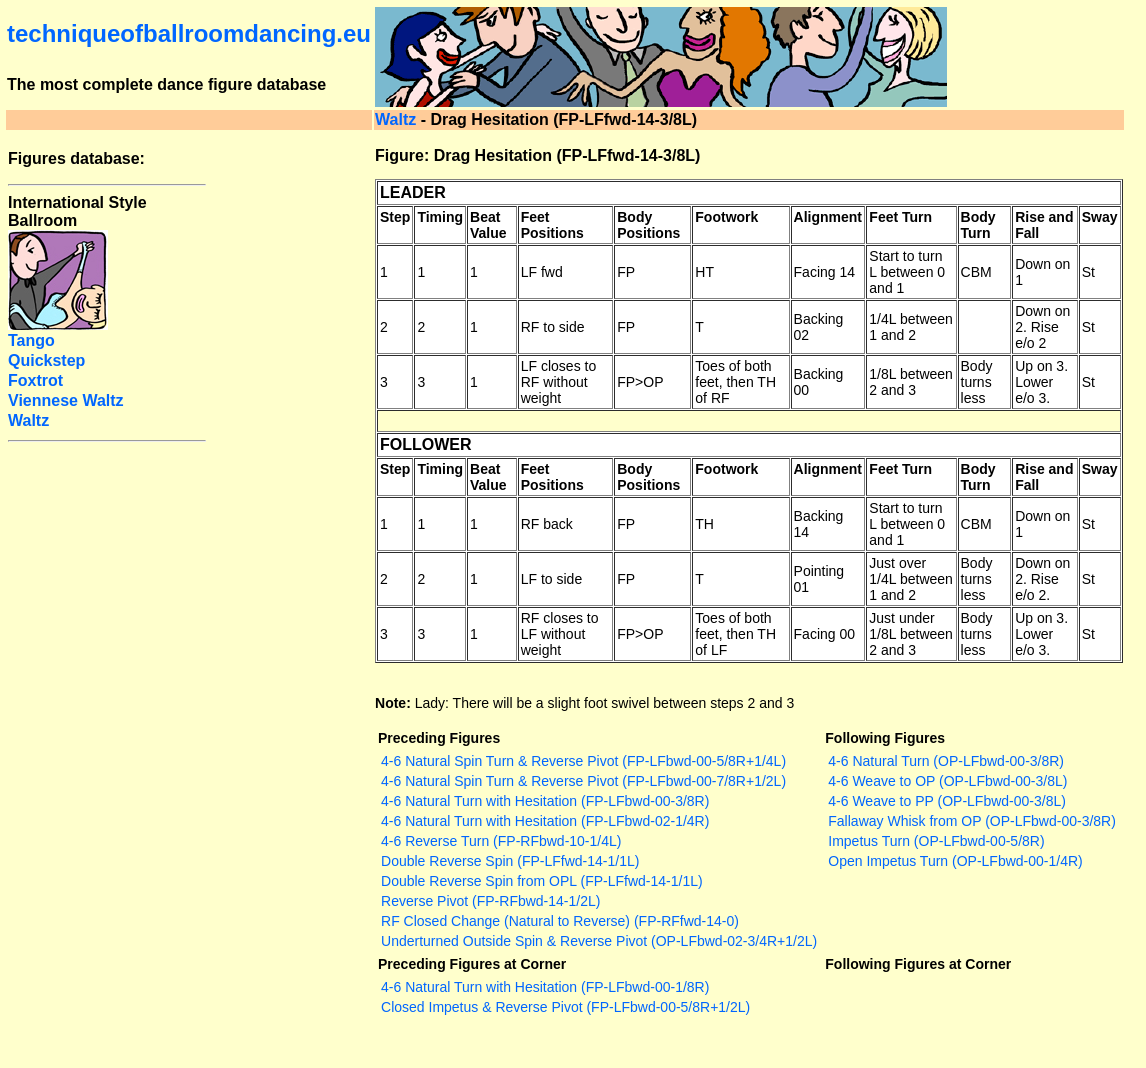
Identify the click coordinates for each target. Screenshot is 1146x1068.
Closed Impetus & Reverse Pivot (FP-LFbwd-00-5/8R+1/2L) (565, 1007)
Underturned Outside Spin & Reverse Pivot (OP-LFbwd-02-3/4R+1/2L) (599, 941)
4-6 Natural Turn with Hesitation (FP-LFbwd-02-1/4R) (545, 821)
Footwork (726, 217)
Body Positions (648, 225)
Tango (31, 340)
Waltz (395, 119)
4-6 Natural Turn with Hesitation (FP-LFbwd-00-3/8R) (545, 801)
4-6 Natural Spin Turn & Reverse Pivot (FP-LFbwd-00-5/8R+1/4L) (583, 761)
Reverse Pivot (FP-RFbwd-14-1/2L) (490, 901)
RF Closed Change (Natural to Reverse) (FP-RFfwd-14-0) (560, 921)
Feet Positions (552, 225)
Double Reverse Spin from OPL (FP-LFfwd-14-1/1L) (542, 881)
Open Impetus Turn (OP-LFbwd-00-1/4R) (955, 861)
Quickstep (46, 360)
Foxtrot (35, 380)
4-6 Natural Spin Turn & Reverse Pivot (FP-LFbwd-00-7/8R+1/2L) (583, 781)
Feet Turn (900, 217)
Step (395, 217)
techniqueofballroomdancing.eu (189, 33)
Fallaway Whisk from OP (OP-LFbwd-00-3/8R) (972, 821)
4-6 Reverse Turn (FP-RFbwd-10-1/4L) (501, 841)
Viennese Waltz (66, 400)
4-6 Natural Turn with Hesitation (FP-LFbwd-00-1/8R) (545, 987)
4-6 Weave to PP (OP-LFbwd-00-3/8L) (947, 801)
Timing (440, 217)
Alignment (828, 217)
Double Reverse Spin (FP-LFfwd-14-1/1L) (510, 861)
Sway (1100, 217)
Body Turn (978, 225)
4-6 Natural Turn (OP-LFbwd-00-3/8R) (946, 761)
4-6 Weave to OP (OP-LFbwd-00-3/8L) (947, 781)
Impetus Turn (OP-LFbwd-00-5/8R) (936, 841)
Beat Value (488, 225)
